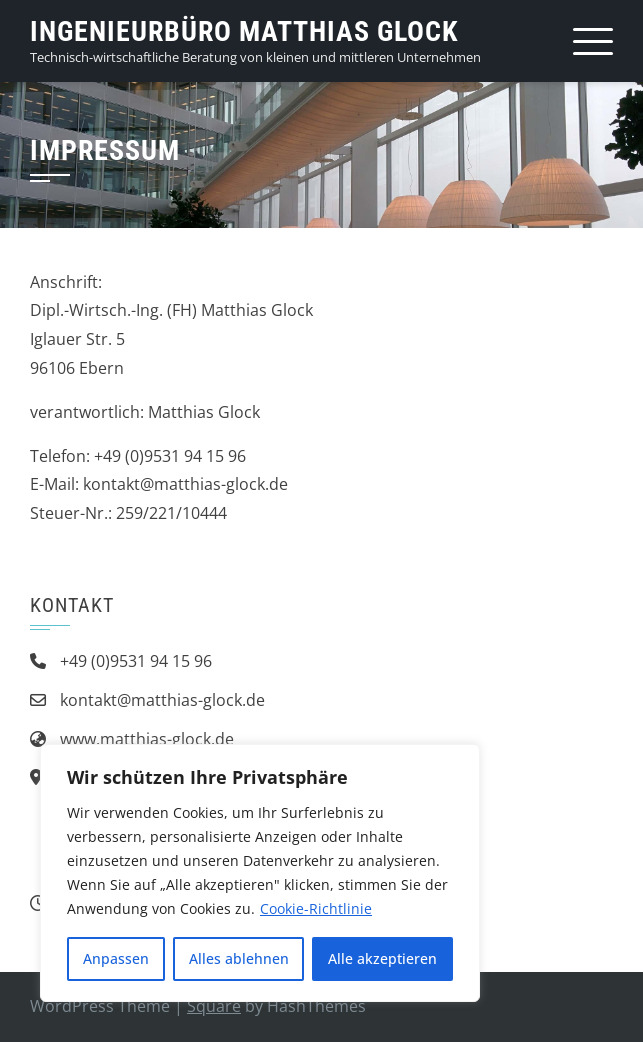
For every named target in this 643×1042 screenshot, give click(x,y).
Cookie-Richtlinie (316, 908)
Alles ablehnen (239, 958)
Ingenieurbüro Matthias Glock (244, 31)
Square (214, 1006)
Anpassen (116, 958)
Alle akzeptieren (382, 958)
